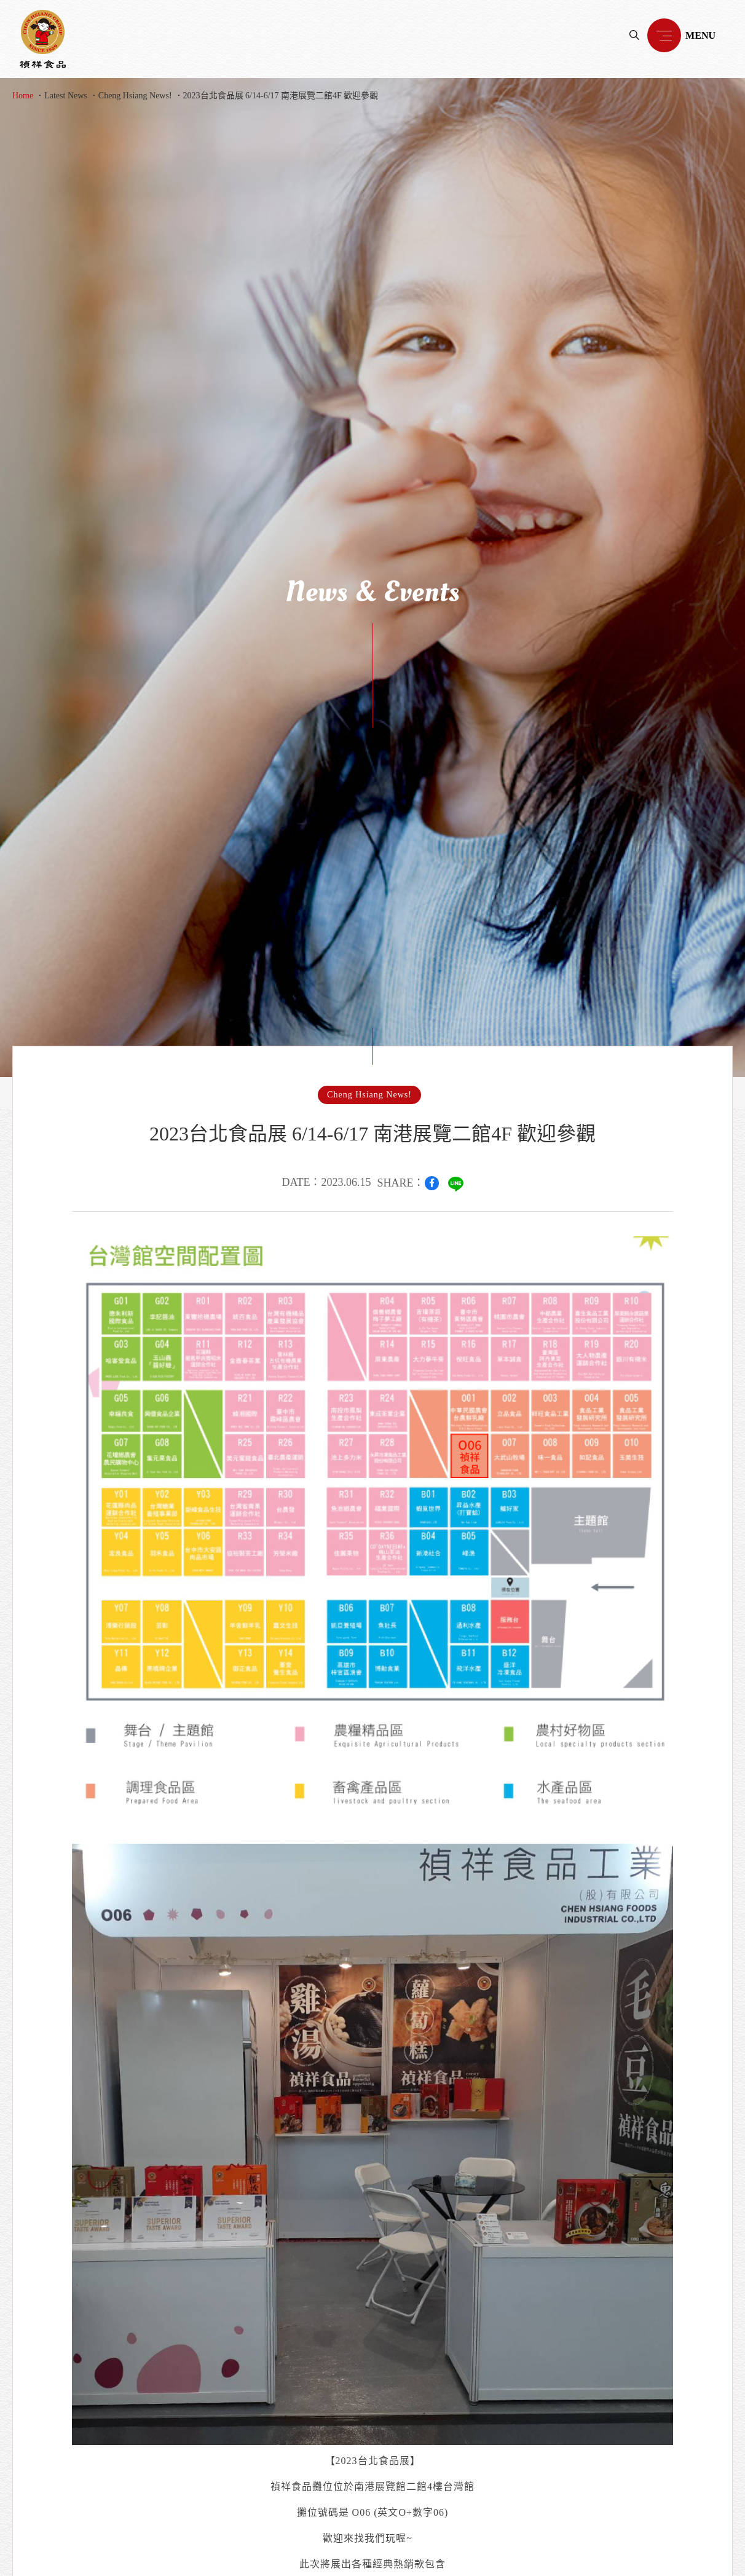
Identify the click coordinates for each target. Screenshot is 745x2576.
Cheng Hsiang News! (135, 95)
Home (22, 95)
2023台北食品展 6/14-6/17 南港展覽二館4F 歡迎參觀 (281, 95)
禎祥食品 (43, 39)
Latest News (65, 95)
